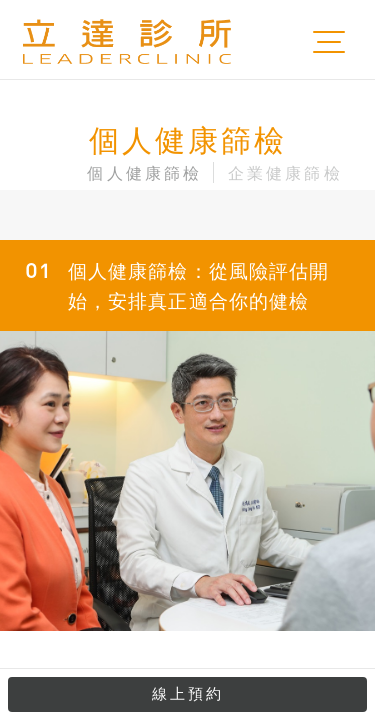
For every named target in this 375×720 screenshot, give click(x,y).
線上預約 (188, 694)
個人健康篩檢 (144, 173)
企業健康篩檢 (285, 173)
